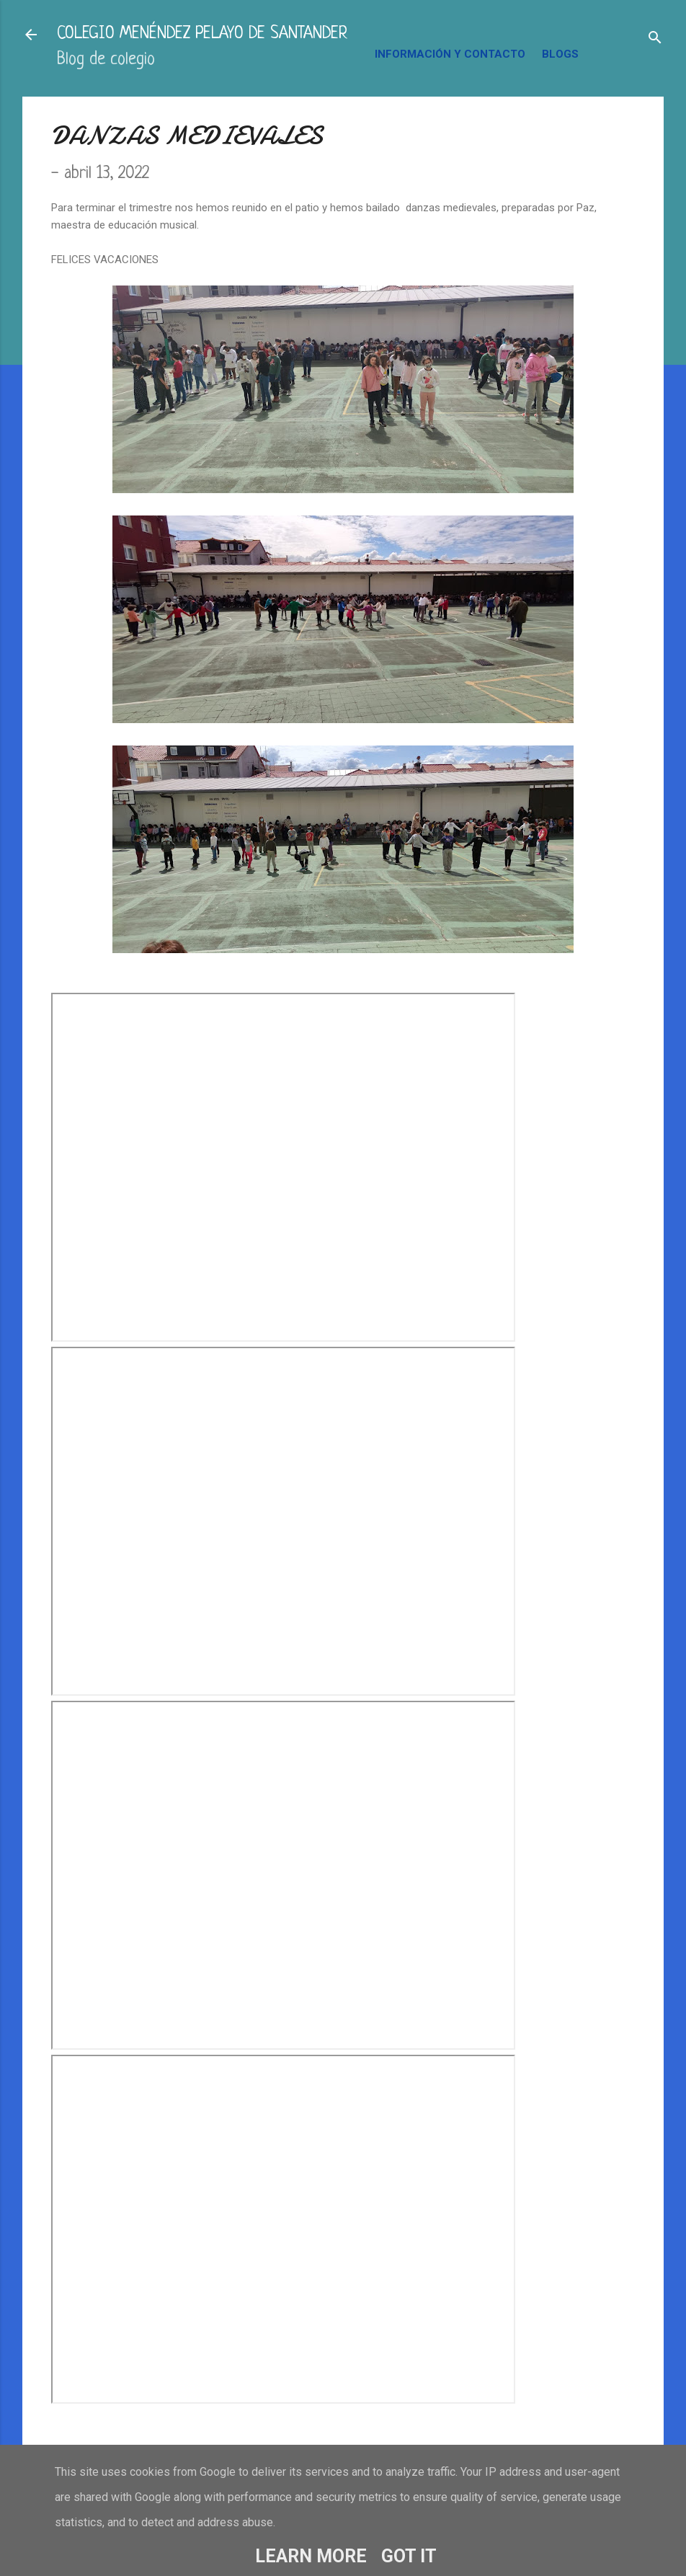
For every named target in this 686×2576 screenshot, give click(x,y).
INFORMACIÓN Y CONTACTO (450, 54)
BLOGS (560, 54)
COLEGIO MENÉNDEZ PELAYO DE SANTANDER (202, 34)
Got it (409, 2556)
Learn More (311, 2556)
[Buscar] (655, 39)
